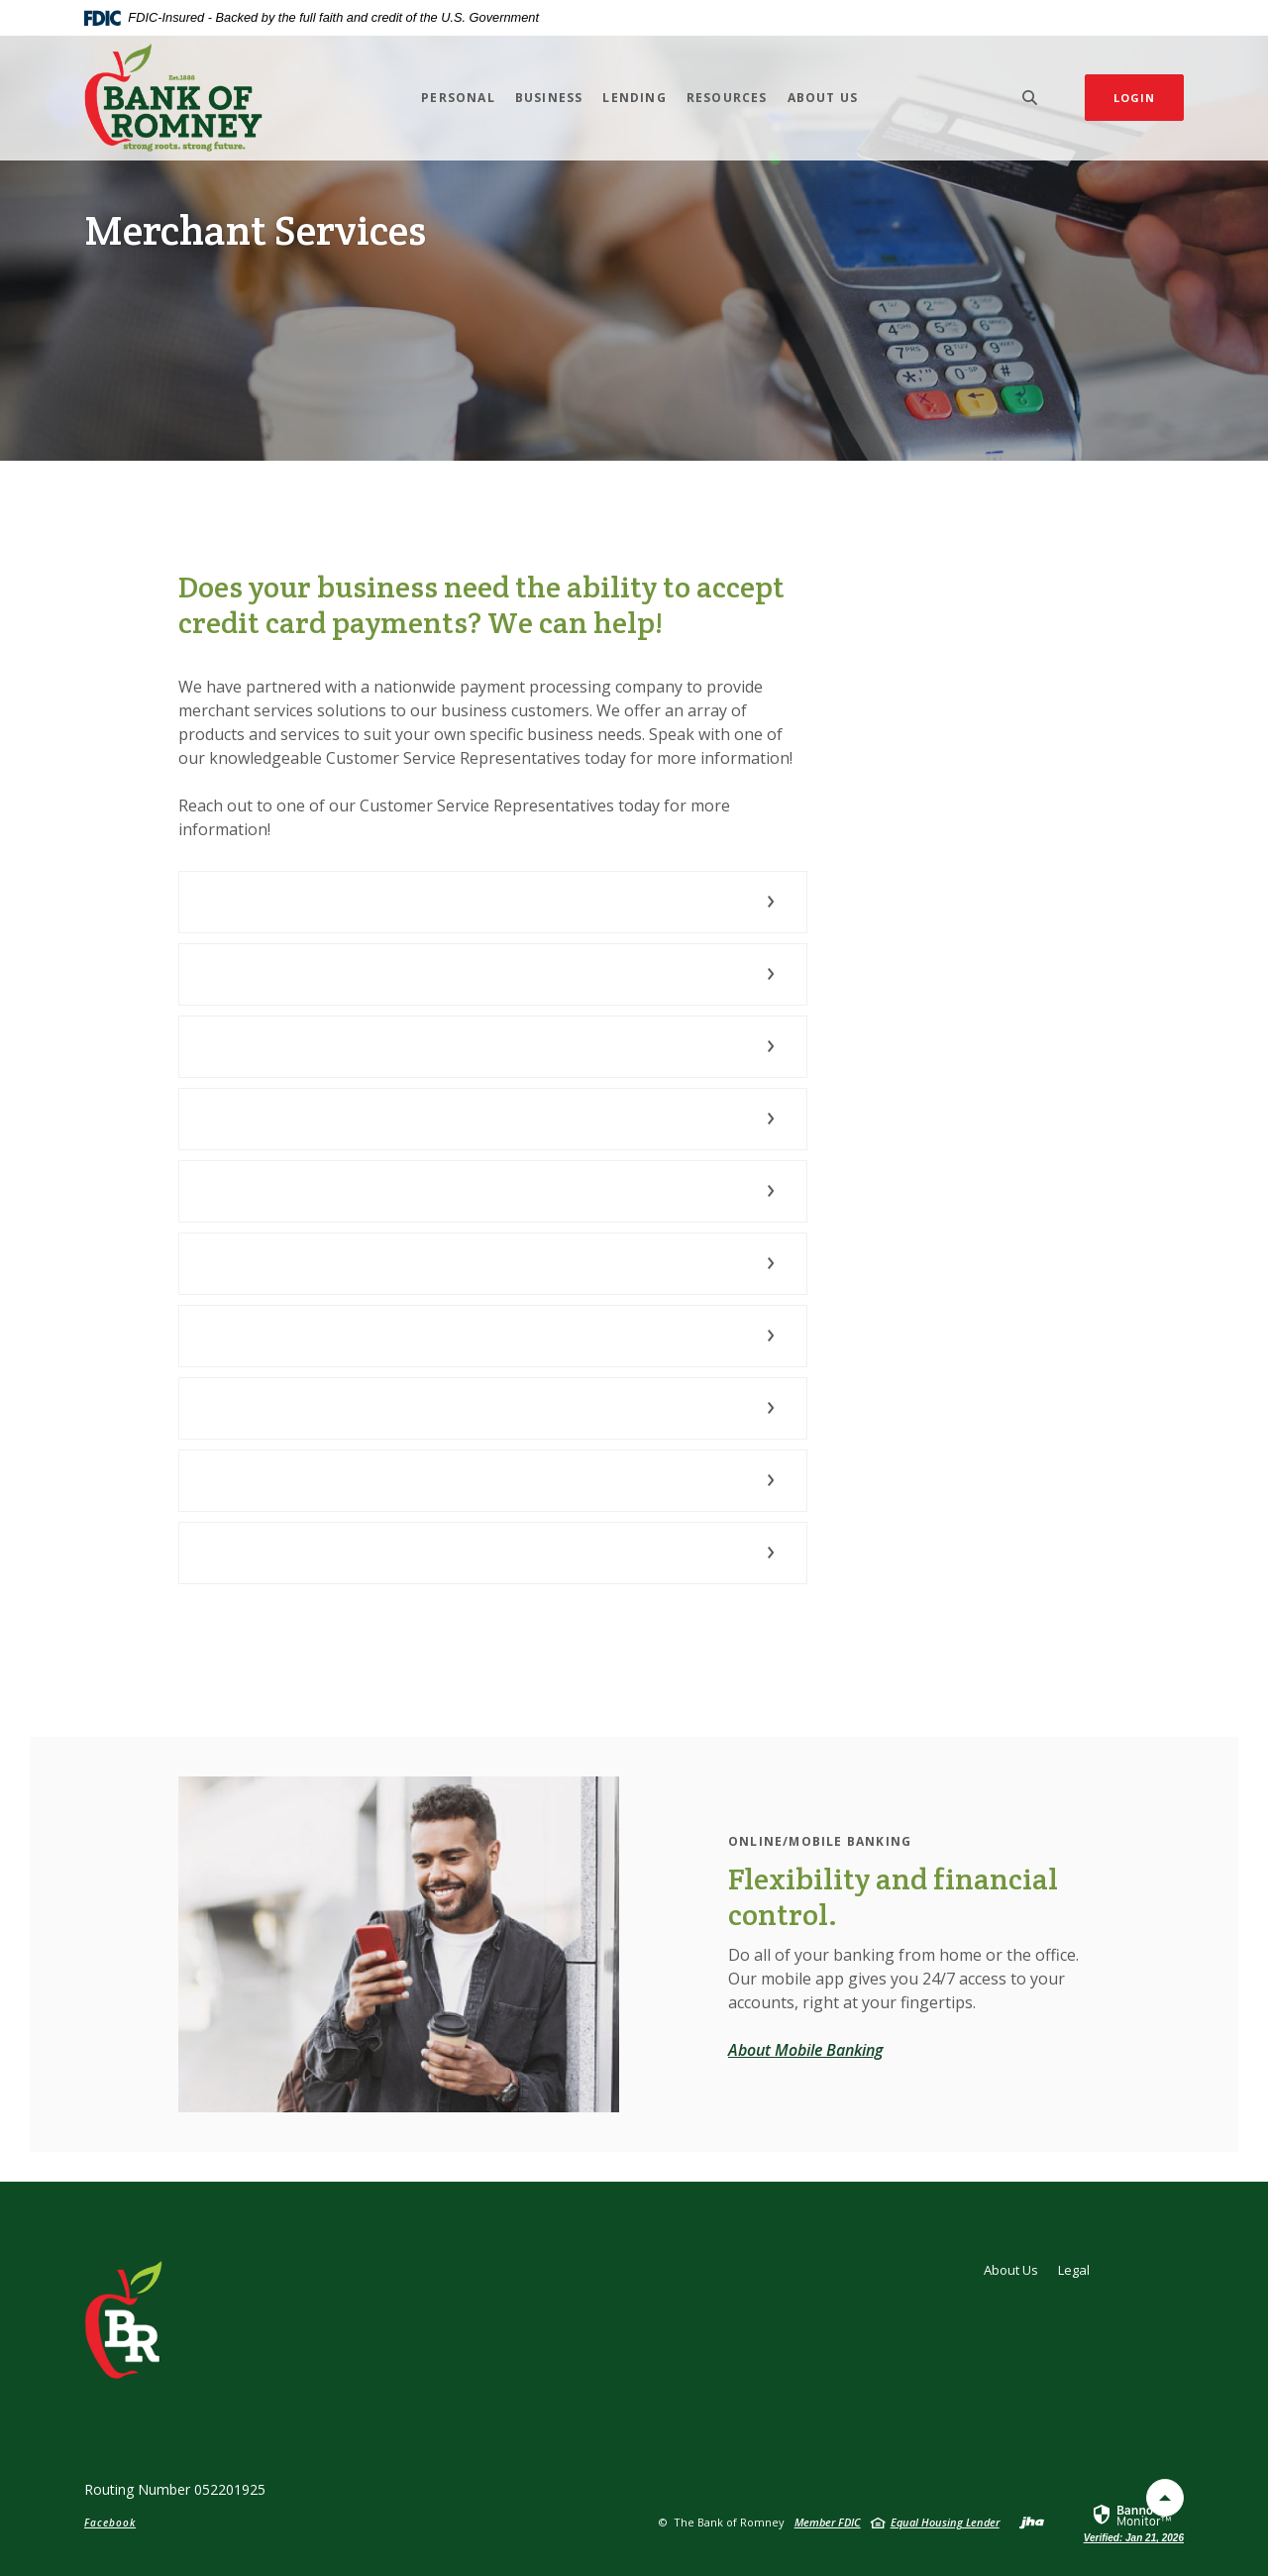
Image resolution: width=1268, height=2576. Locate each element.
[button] (492, 902)
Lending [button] (634, 97)
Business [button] (549, 97)
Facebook (110, 2522)
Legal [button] (1074, 2270)
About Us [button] (823, 97)
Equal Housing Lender (945, 2522)
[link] (1134, 2522)
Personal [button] (458, 97)
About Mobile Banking (805, 2050)
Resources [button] (727, 97)
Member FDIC (827, 2522)
